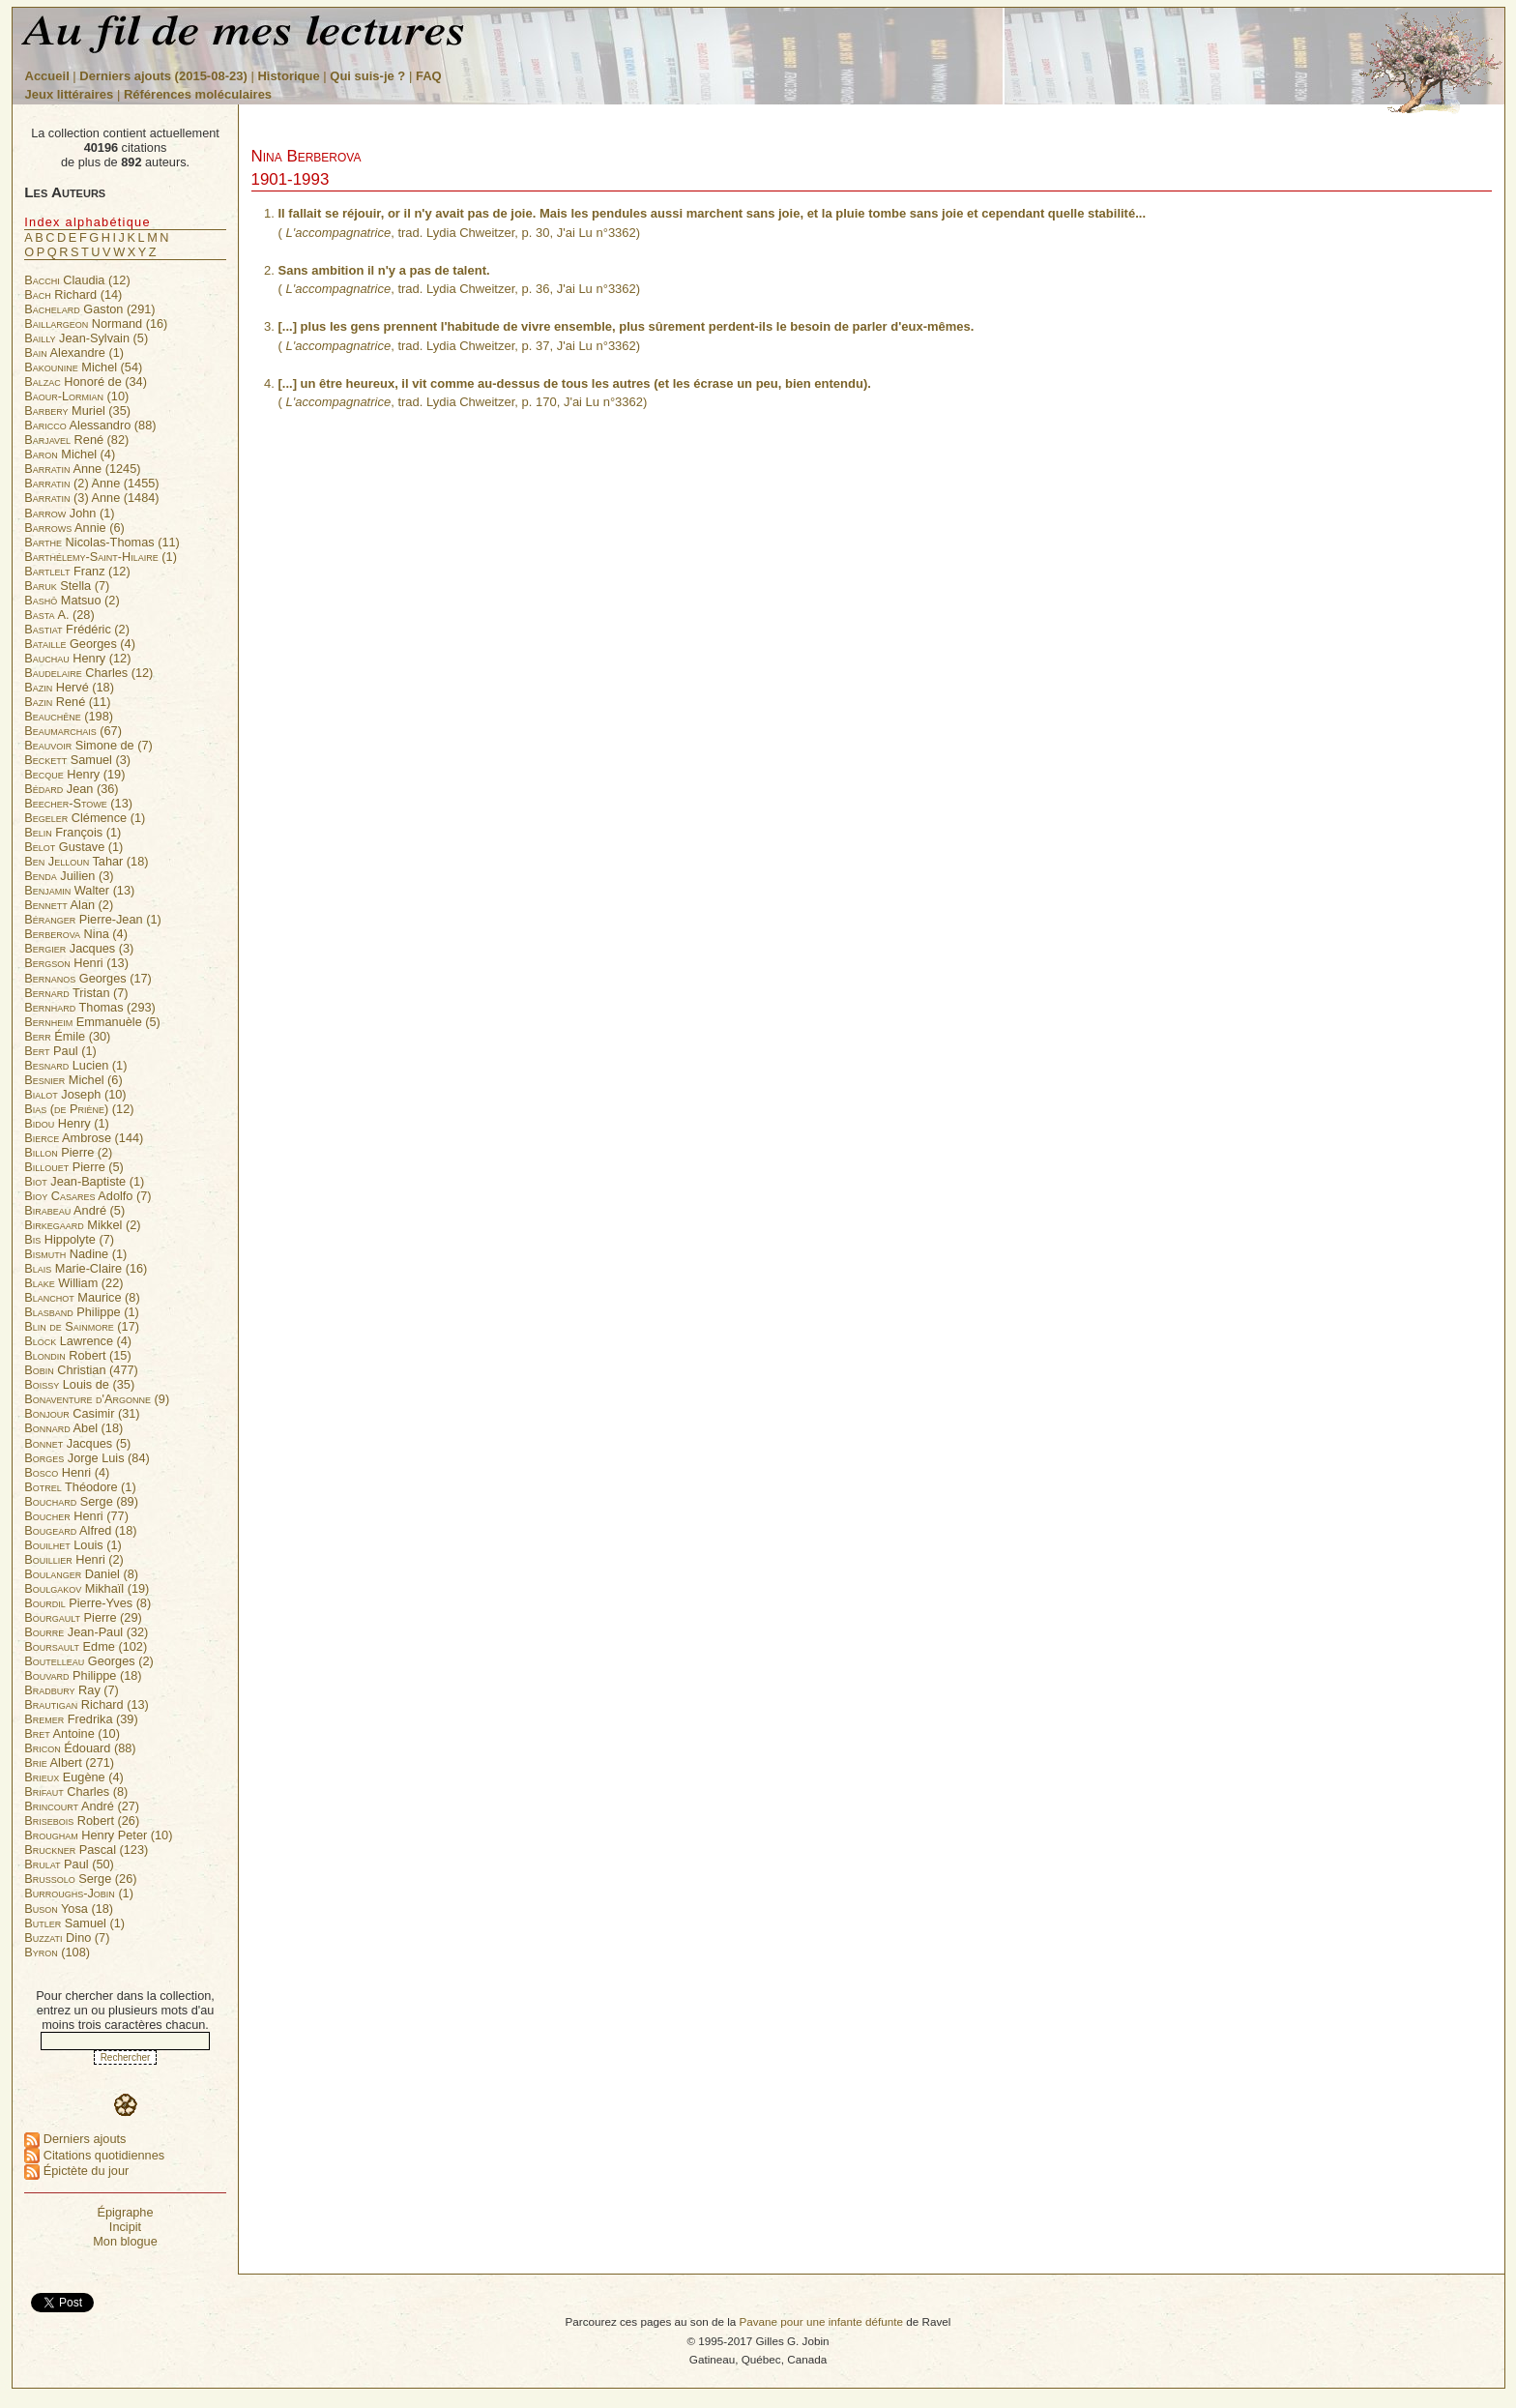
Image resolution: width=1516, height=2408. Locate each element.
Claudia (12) (77, 280)
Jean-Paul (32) (86, 1632)
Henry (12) (77, 658)
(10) (76, 396)
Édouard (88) (79, 1748)
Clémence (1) (84, 817)
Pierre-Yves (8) (87, 1603)
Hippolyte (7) (69, 1239)
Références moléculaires (198, 94)
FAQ (429, 76)
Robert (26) (81, 1820)
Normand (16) (95, 323)
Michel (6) (73, 1079)
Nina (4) (76, 933)
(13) (78, 803)
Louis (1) (73, 1545)
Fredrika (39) (80, 1719)
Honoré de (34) (85, 381)
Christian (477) (81, 1370)
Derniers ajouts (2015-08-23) (164, 76)
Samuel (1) (74, 1923)
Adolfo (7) (87, 1196)
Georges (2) (89, 1661)
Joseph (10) (75, 1094)
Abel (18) (73, 1428)
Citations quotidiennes (94, 2155)
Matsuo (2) (71, 600)
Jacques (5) (77, 1443)
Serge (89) (81, 1501)
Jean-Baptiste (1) (84, 1181)
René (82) (76, 439)
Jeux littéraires (69, 94)
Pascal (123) (86, 1849)
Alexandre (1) (74, 352)
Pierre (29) (83, 1617)
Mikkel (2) (82, 1225)
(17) (81, 1326)
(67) (73, 730)
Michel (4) (69, 454)
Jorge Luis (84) (87, 1458)
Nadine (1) (75, 1254)
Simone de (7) (88, 745)
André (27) (81, 1806)
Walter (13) (79, 890)
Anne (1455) (91, 483)
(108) (57, 1952)
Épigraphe (125, 2212)
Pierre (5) (74, 1167)
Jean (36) (71, 788)
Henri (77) (76, 1516)
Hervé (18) (69, 687)
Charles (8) (76, 1791)
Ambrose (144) (83, 1138)
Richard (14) (73, 294)
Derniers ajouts (75, 2138)
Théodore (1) (79, 1487)
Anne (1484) (91, 497)
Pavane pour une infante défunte (821, 2321)
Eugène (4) (74, 1777)
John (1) (69, 513)
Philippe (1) (81, 1312)
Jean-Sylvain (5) (86, 338)
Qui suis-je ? (367, 76)
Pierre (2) (68, 1152)
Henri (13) (76, 962)
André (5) (74, 1210)
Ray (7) (71, 1690)
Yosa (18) (68, 1908)
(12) (78, 1108)
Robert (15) (77, 1355)
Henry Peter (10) (98, 1835)
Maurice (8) (81, 1297)
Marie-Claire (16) (85, 1268)
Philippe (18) (82, 1675)
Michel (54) (83, 367)
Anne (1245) (82, 468)
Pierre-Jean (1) (92, 919)
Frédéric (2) (77, 629)
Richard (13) (86, 1704)
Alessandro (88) (90, 425)
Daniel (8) (81, 1574)
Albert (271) (69, 1762)
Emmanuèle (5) (92, 1021)
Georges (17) (88, 978)
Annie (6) (74, 527)
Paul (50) (69, 1864)
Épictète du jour (76, 2170)
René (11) (67, 701)
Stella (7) (66, 585)
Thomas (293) (90, 1007)
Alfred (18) (80, 1530)
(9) (96, 1399)
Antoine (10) (72, 1733)
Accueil (47, 76)
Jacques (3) (78, 948)
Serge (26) (80, 1878)
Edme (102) (85, 1646)
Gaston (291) (89, 309)
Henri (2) (74, 1559)
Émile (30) (67, 1036)
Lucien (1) (75, 1065)
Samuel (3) (77, 759)
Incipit (125, 2226)
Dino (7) (66, 1937)
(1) (100, 556)
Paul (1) (60, 1050)
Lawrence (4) (77, 1341)
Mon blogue (125, 2241)
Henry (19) (74, 774)
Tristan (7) (76, 992)
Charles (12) (88, 672)
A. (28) (59, 614)
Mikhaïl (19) (86, 1588)
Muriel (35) (77, 410)
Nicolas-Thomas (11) (102, 542)
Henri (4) (66, 1472)
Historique (288, 76)
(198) (68, 716)
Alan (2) (68, 904)
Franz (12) (77, 571)
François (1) (72, 832)
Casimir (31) (81, 1413)
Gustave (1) (73, 846)
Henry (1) (66, 1123)
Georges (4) (79, 643)
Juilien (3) (68, 875)
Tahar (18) (86, 861)
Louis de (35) (79, 1384)
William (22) (73, 1283)
